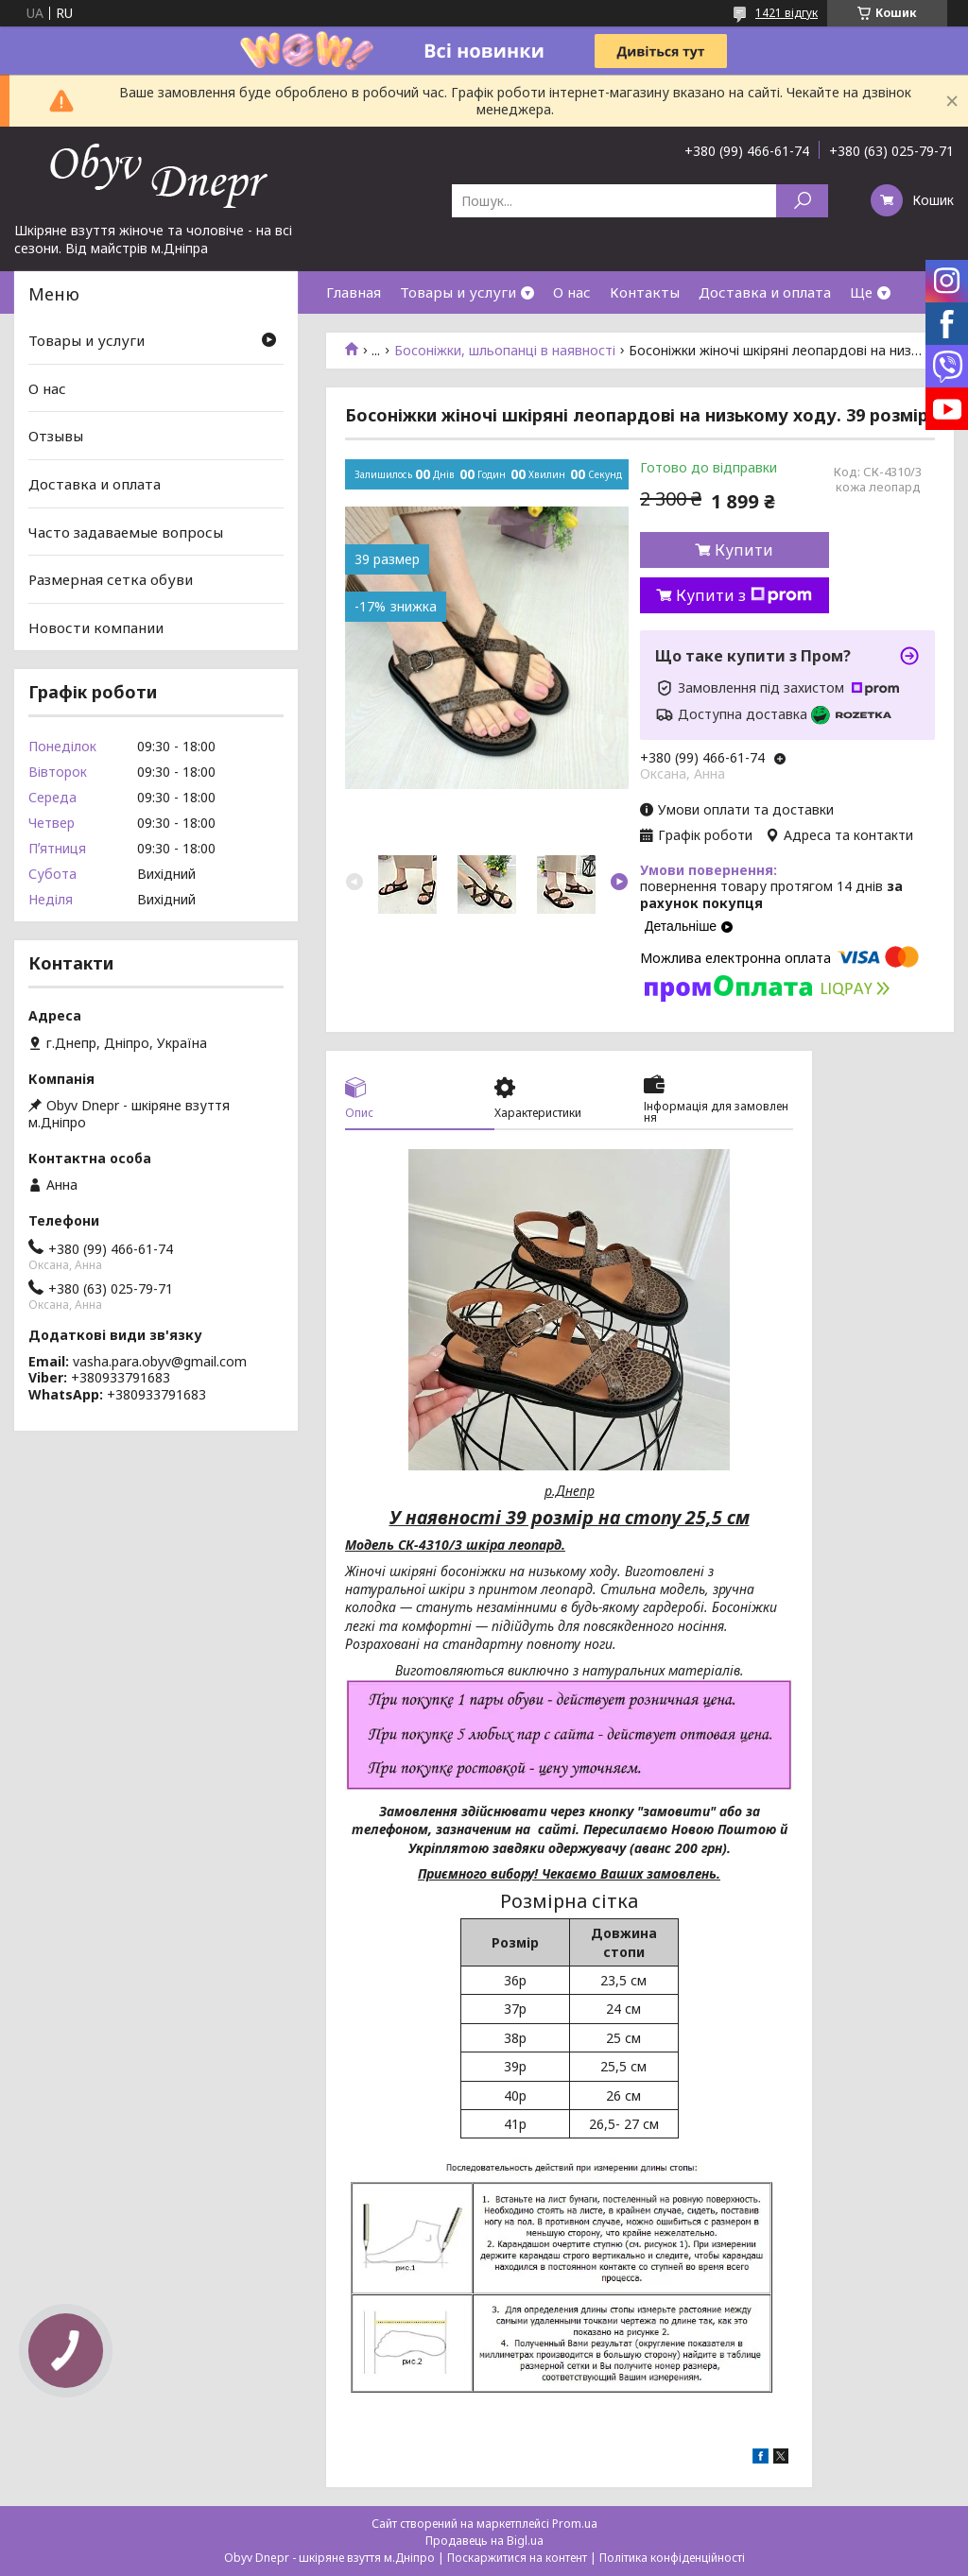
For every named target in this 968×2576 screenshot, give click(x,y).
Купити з (744, 595)
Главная (353, 292)
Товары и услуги (458, 292)
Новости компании (96, 627)
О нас (572, 292)
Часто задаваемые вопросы (125, 531)
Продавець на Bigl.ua (484, 2541)
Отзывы (55, 435)
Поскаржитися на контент (517, 2558)
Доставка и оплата (765, 292)
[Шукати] (802, 200)
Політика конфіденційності (672, 2558)
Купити (744, 550)
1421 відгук (786, 13)
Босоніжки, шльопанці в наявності (504, 350)
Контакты (645, 292)
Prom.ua (574, 2524)
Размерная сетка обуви (110, 579)
